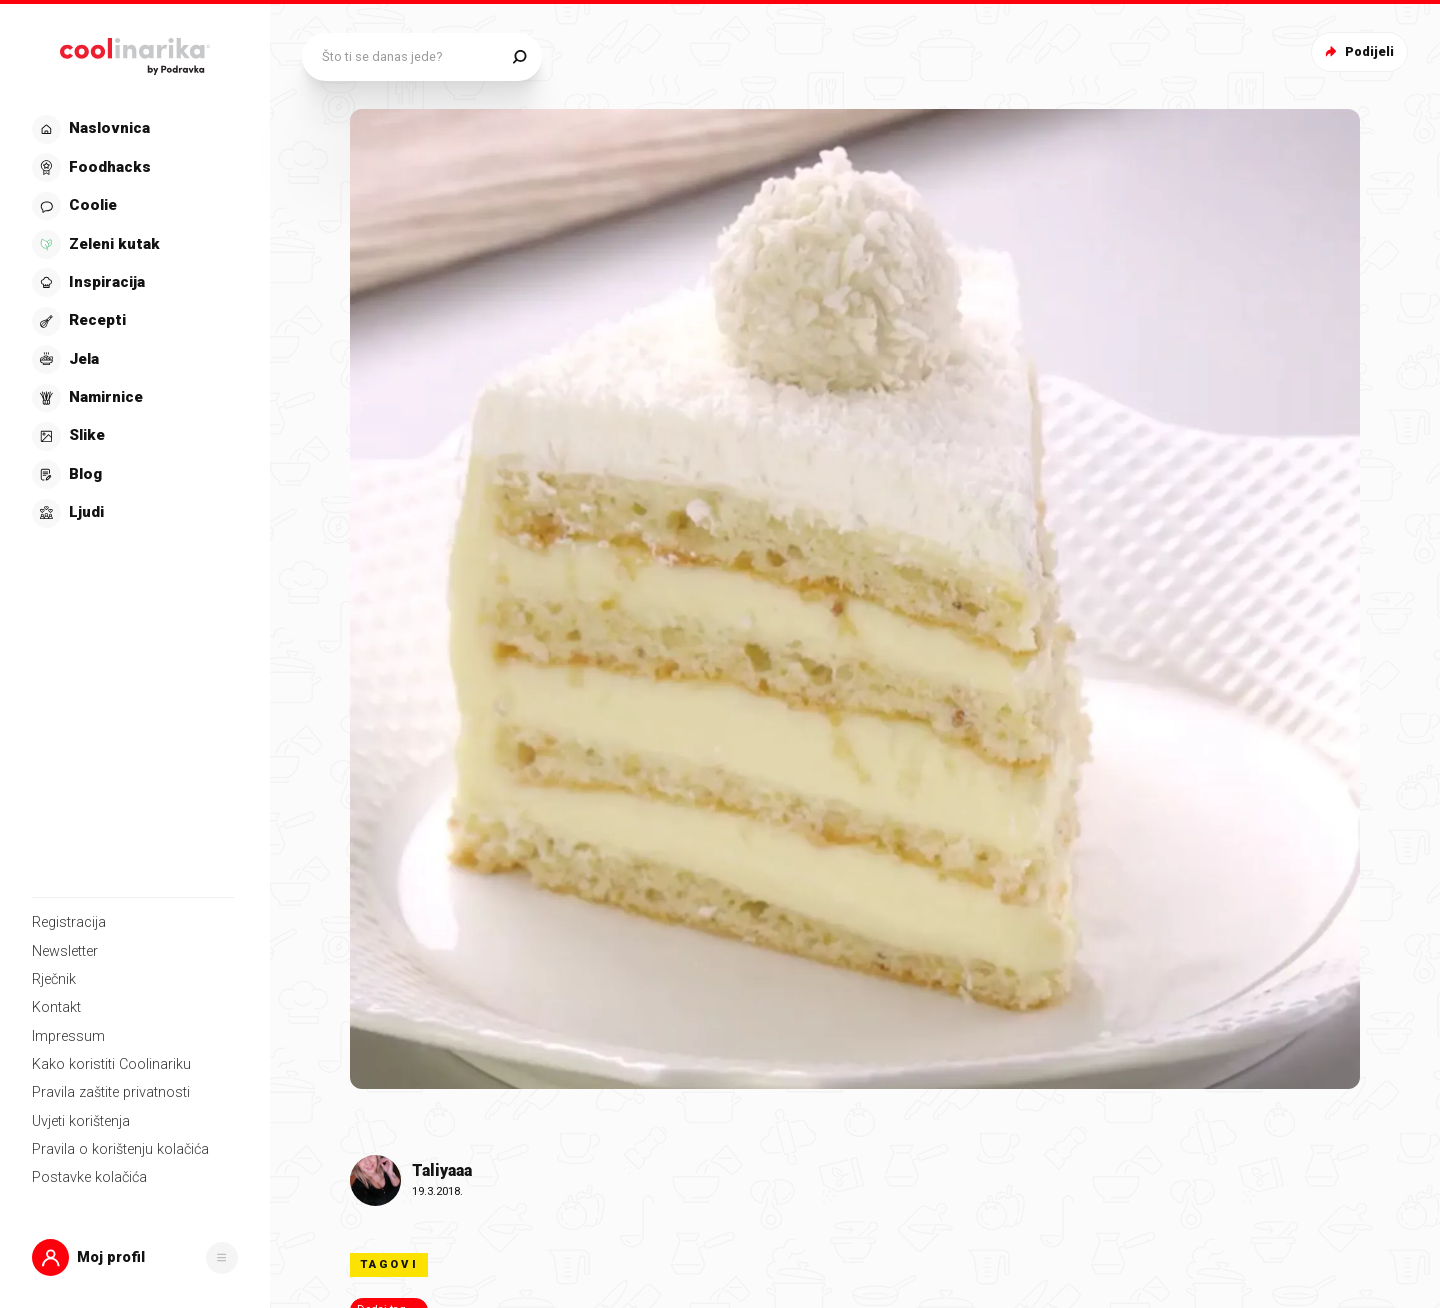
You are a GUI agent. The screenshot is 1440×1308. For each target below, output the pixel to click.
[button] (135, 1257)
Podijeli (1357, 51)
